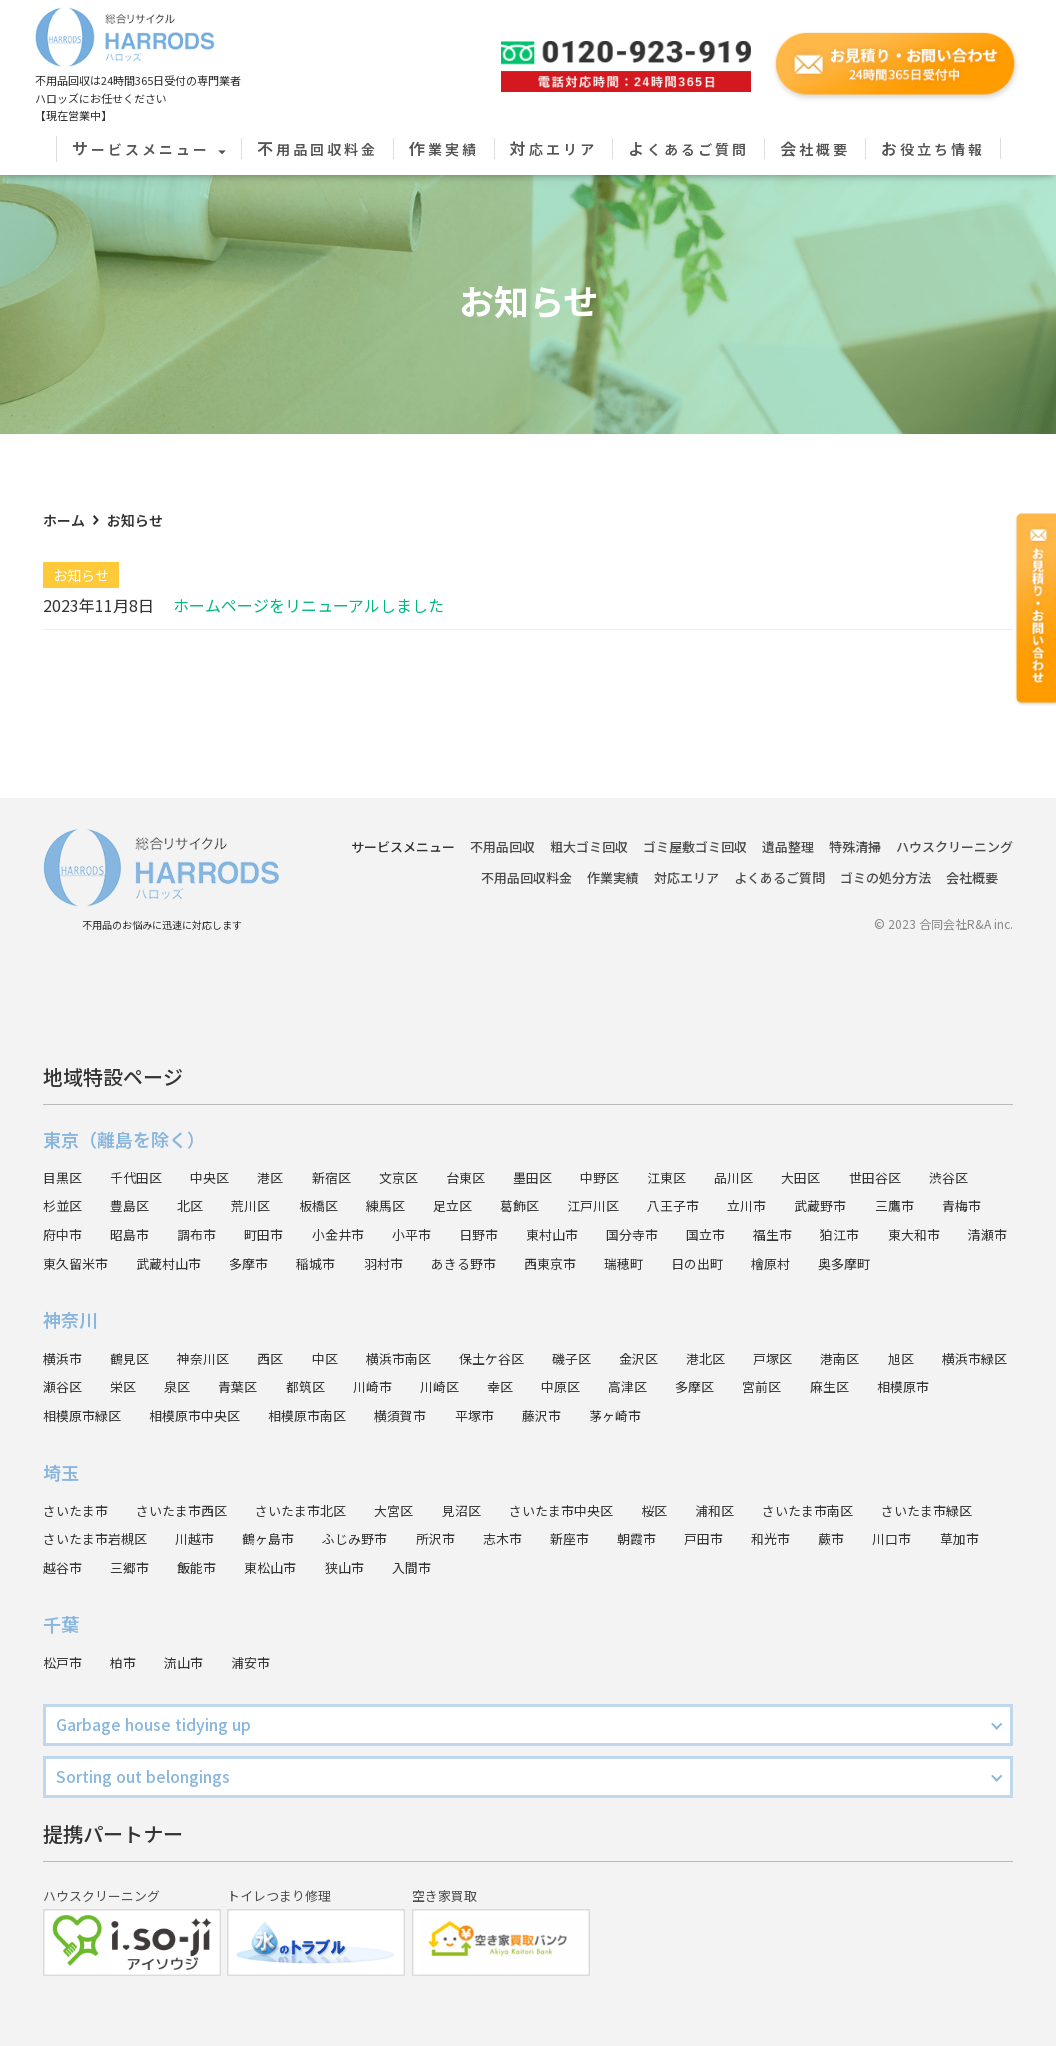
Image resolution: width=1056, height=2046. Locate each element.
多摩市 (415, 1234)
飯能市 (345, 1567)
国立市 (807, 1206)
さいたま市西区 (190, 1510)
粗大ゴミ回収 (589, 818)
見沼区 (485, 1510)
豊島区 (134, 1177)
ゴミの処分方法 (885, 849)
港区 (281, 1148)
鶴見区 (134, 1358)
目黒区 (64, 1148)
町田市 (345, 1206)
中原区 (681, 1387)
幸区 (618, 1387)
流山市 (190, 1662)
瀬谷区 (162, 1387)
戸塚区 (807, 1358)
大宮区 (414, 1510)
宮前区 (892, 1387)
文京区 (415, 1148)
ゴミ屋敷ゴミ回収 (695, 818)
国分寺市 (730, 1206)
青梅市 (64, 1206)
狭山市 (499, 1567)
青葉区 (345, 1387)
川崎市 (485, 1387)
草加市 (134, 1567)
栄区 (225, 1387)
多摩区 (821, 1387)
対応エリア (553, 149)
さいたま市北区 (316, 1510)
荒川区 (260, 1177)
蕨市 (996, 1539)
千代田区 (141, 1148)
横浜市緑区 (78, 1387)
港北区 (737, 1358)
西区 (281, 1358)
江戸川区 (618, 1177)
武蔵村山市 (330, 1234)
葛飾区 (541, 1177)
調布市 (274, 1206)
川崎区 (555, 1387)
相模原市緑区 (169, 1415)
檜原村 (961, 1234)
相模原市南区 (407, 1415)
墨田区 (555, 1148)
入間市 (569, 1567)
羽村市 (555, 1234)
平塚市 (583, 1415)
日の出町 (884, 1234)
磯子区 (597, 1358)
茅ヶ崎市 (730, 1415)
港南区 (877, 1358)
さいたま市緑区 (92, 1539)
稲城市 (485, 1234)
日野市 (569, 1206)
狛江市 (948, 1206)
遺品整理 (788, 818)
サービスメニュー (149, 149)
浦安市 (260, 1662)
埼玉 (61, 1472)
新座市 (723, 1539)
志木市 (653, 1539)
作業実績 (444, 149)
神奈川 (70, 1320)
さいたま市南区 (849, 1510)
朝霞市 (793, 1539)
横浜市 (64, 1358)
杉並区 (64, 1177)
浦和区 (751, 1510)
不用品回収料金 (317, 149)
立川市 (779, 1177)
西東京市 (730, 1234)
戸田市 (863, 1539)
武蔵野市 (856, 1177)
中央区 (218, 1148)
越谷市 (204, 1567)
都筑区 (415, 1387)
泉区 (281, 1387)
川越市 (330, 1539)
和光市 (933, 1539)
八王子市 (702, 1177)
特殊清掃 (855, 818)
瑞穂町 (807, 1234)
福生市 (877, 1206)
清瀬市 (148, 1234)
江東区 (695, 1148)
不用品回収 (502, 818)
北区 (197, 1177)
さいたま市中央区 (590, 1510)
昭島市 (204, 1206)
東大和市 (71, 1234)
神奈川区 (211, 1358)
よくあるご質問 (688, 149)
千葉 (61, 1624)
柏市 (127, 1662)
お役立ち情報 (933, 149)
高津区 (751, 1387)
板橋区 (331, 1177)
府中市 (134, 1206)
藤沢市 (653, 1415)
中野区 (625, 1148)
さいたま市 (78, 1510)
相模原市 (71, 1415)
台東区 (485, 1148)
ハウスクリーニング (954, 818)
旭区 (941, 1358)
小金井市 (422, 1206)
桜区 (688, 1510)
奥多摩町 (71, 1263)
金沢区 (667, 1358)
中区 (338, 1358)
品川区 (765, 1148)
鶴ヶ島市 (407, 1539)
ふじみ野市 (499, 1539)
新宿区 (345, 1148)
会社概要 (815, 149)
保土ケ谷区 (513, 1358)
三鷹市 (934, 1177)
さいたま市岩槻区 (225, 1539)
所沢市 (583, 1539)
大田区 (835, 1148)
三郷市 (274, 1567)
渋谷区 (990, 1148)
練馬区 (401, 1177)
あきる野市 (639, 1234)
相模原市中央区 (288, 1415)
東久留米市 (232, 1234)
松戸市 (64, 1662)
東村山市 (646, 1206)
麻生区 (962, 1387)
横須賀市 (506, 1415)
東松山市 (422, 1567)
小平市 (499, 1206)
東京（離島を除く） (124, 1110)
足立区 (471, 1177)
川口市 (64, 1567)
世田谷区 (913, 1148)
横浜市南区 (415, 1358)
